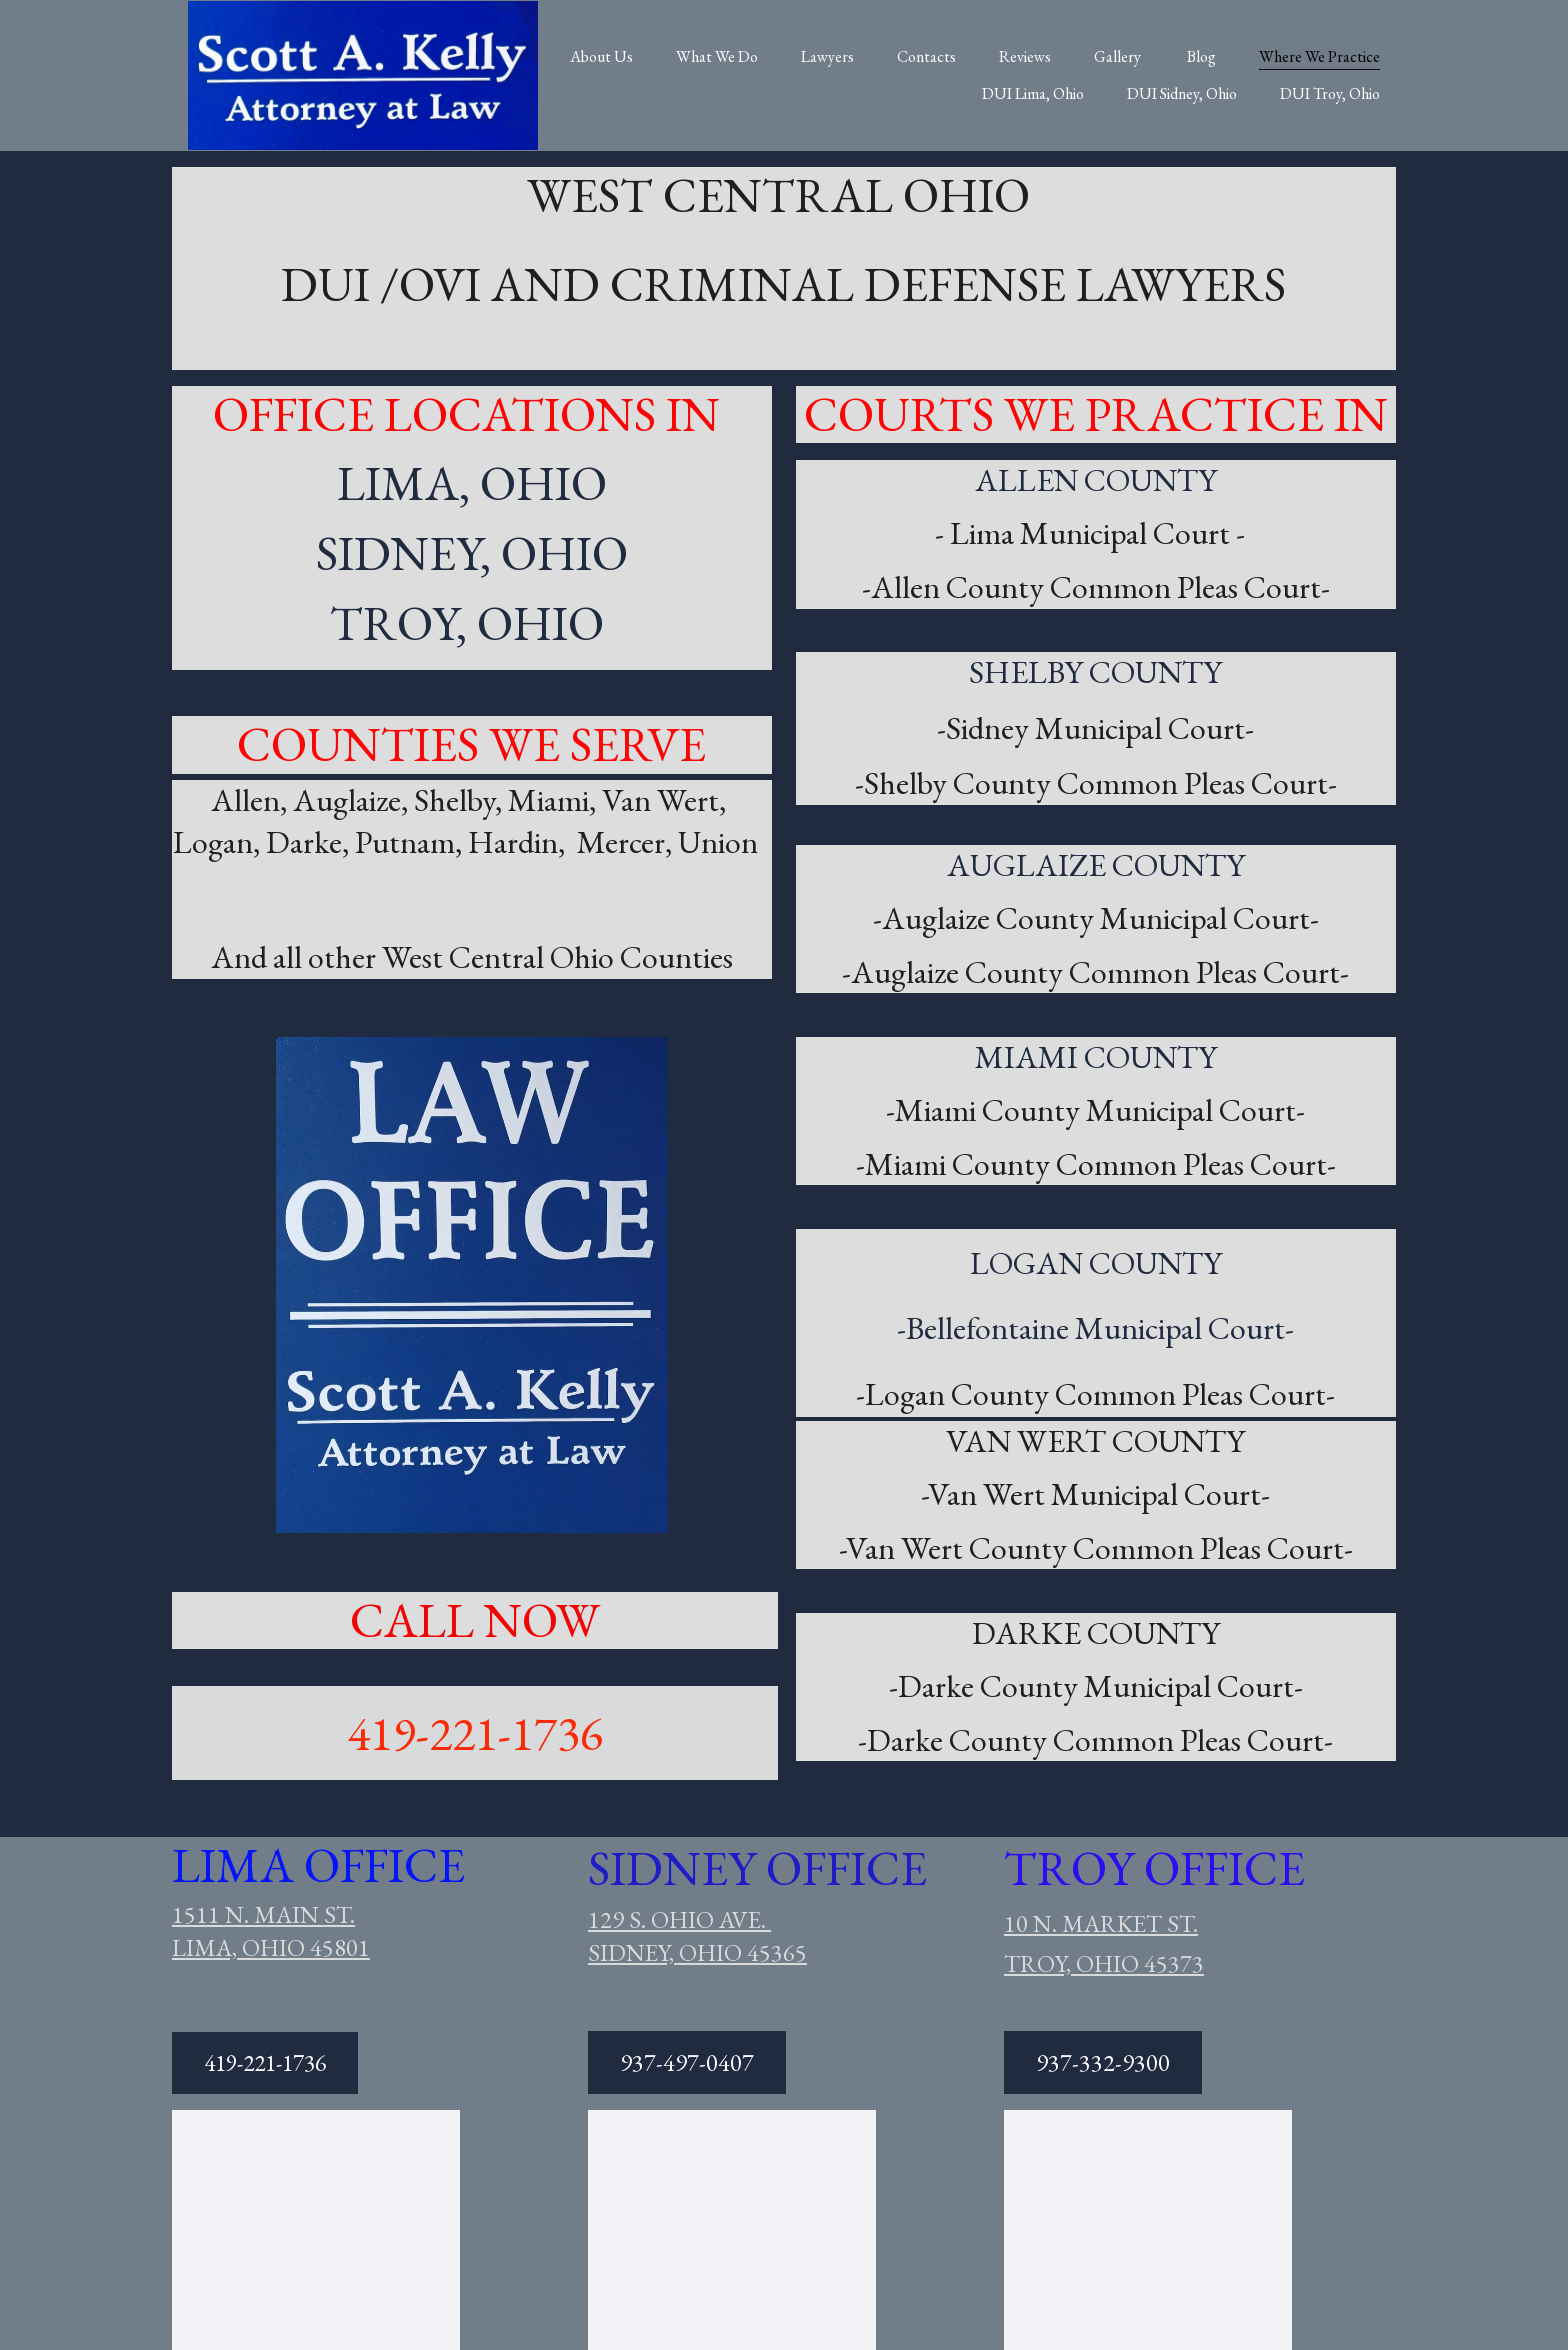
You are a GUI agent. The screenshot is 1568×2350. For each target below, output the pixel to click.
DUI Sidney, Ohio (1182, 93)
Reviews (1025, 56)
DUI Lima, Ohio (1033, 93)
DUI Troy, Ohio (1330, 93)
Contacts (926, 56)
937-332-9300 (1103, 2062)
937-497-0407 (687, 2062)
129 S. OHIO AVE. (679, 1919)
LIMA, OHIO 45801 (271, 1947)
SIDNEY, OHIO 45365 (697, 1952)
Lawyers (827, 56)
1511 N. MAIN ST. (263, 1914)
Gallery (1119, 56)
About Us (601, 56)
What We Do (717, 56)
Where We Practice (1319, 56)
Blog (1201, 56)
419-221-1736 (475, 1733)
